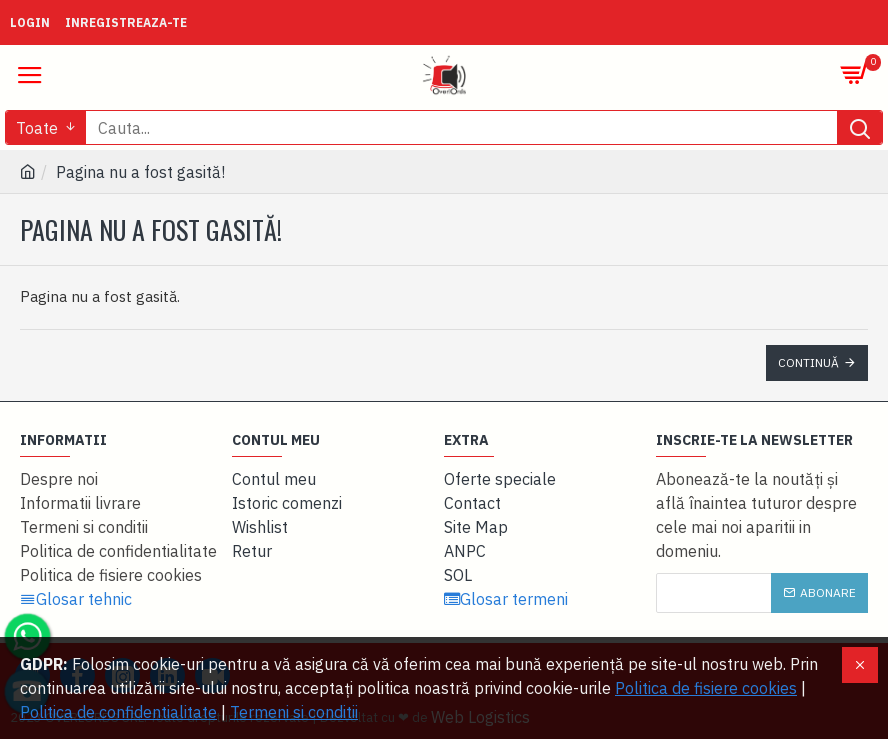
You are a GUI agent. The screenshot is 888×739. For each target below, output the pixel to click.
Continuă (808, 362)
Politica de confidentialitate (118, 712)
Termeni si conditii (294, 712)
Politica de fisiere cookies (706, 688)
